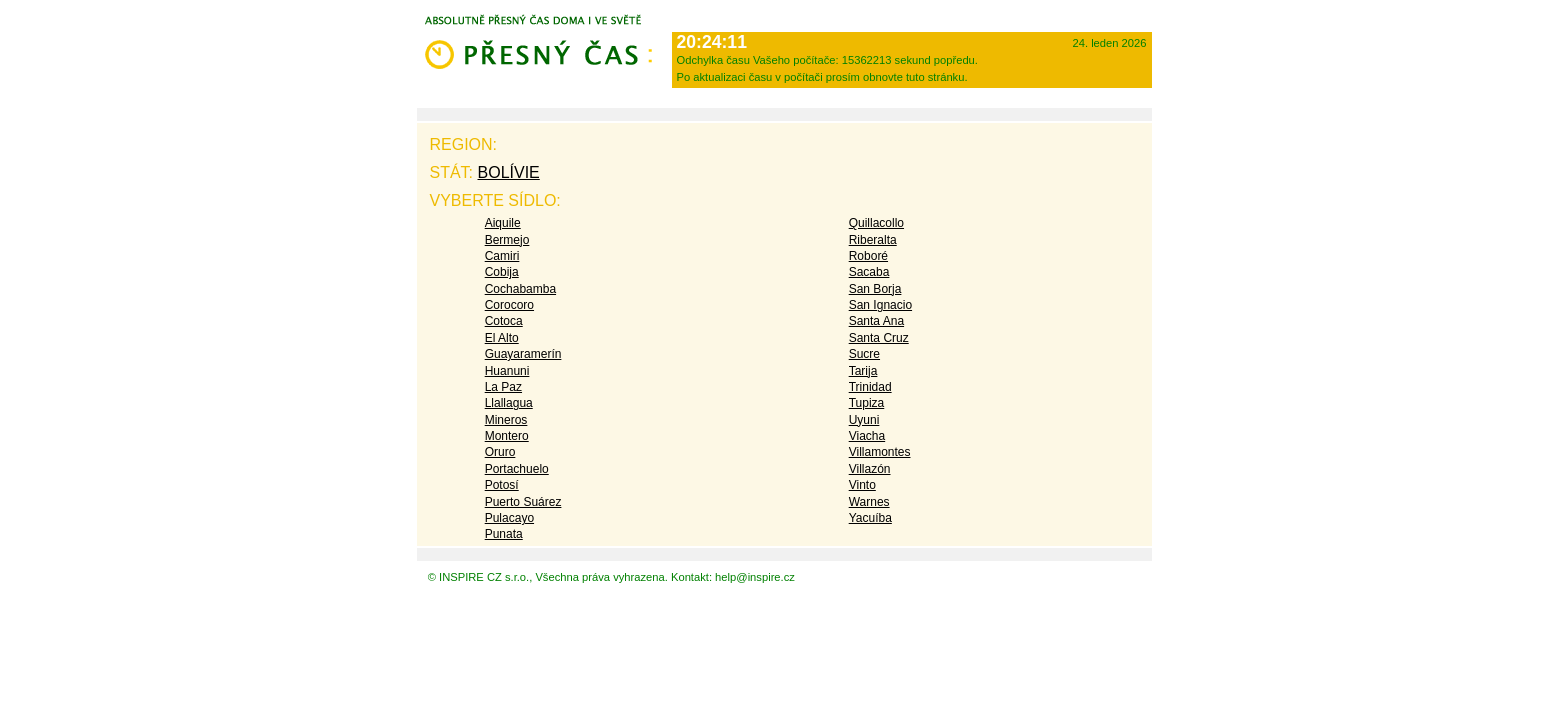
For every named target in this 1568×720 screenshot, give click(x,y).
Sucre (864, 354)
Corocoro (509, 305)
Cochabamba (520, 289)
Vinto (862, 485)
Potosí (502, 485)
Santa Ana (876, 321)
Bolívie (509, 172)
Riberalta (873, 240)
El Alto (502, 338)
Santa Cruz (879, 338)
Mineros (506, 420)
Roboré (868, 256)
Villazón (870, 469)
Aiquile (503, 223)
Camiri (502, 256)
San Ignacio (880, 305)
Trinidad (870, 387)
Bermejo (507, 240)
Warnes (869, 502)
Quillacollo (876, 223)
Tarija (863, 371)
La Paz (503, 387)
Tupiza (867, 403)
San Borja (875, 289)
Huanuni (507, 371)
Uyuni (864, 420)
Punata (504, 534)
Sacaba (869, 272)
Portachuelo (517, 469)
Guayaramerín (523, 354)
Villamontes (880, 452)
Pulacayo (509, 518)
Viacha (867, 436)
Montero (507, 436)
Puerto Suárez (523, 502)
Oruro (500, 452)
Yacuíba (870, 518)
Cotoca (504, 321)
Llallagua (509, 403)
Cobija (502, 272)
